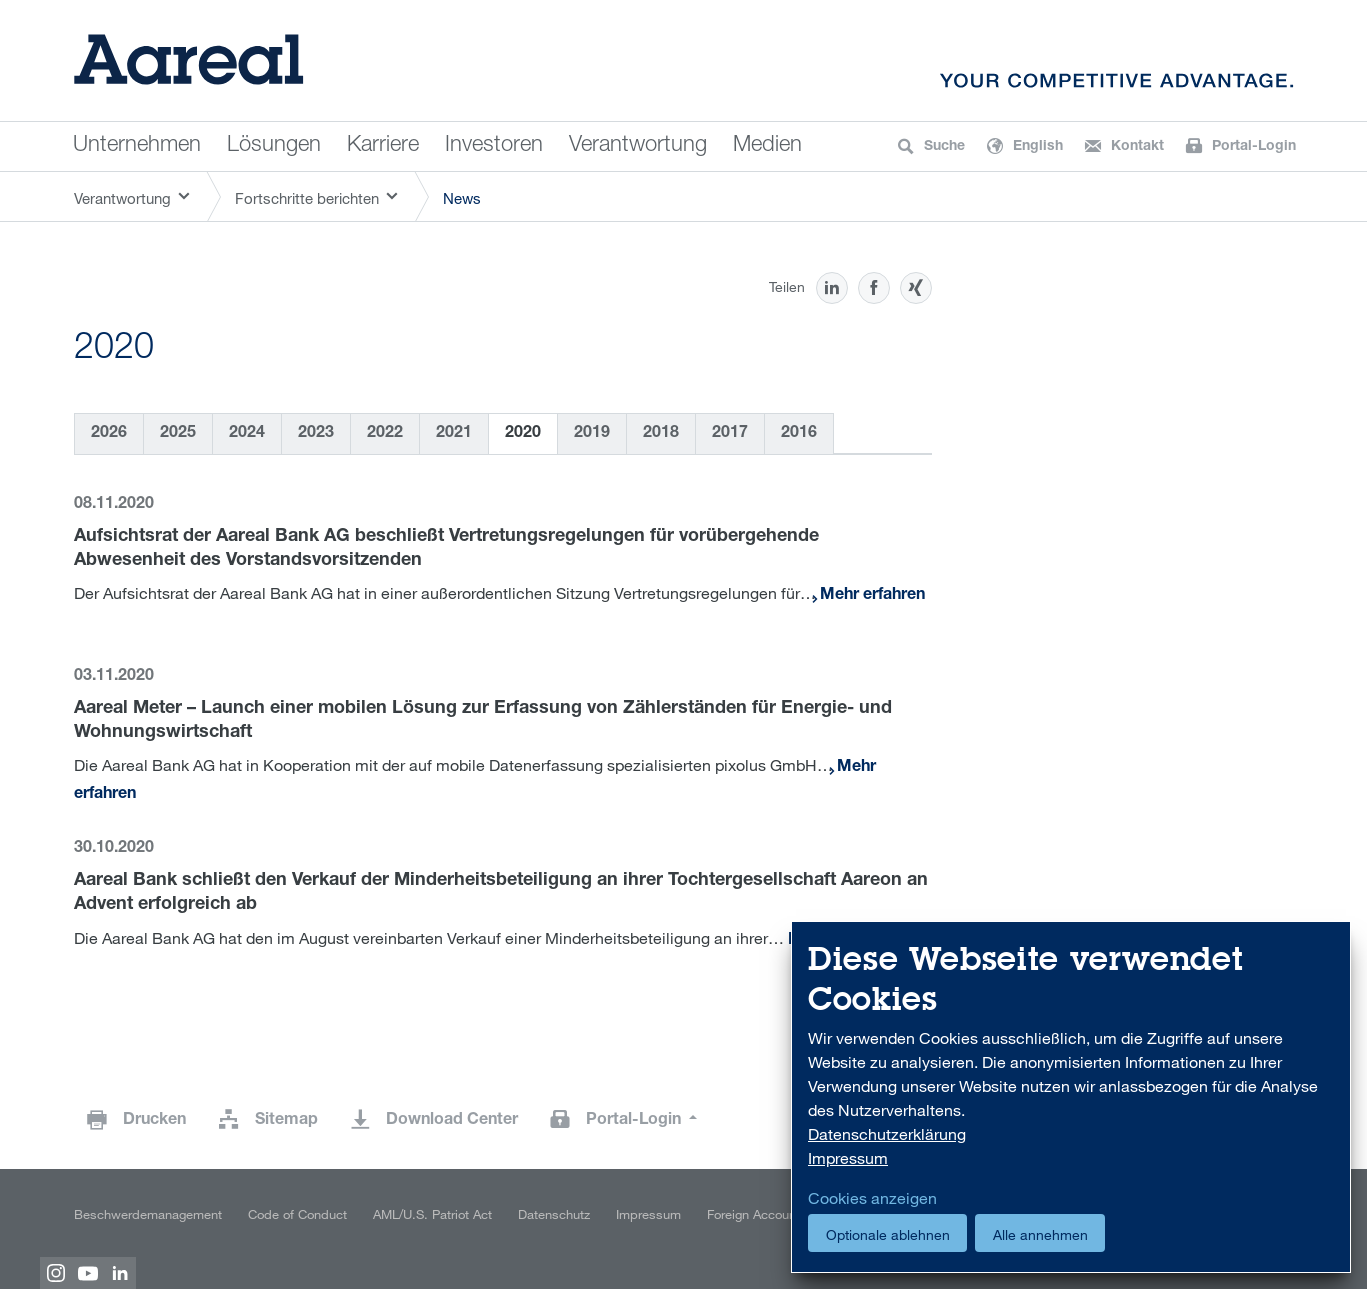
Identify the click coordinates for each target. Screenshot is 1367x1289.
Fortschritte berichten (307, 198)
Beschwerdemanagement (148, 1214)
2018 (661, 434)
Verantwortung (638, 146)
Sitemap (286, 1121)
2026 (109, 434)
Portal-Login (635, 1121)
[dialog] (1071, 1097)
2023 (316, 434)
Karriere (383, 146)
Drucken (154, 1121)
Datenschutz (554, 1214)
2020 (523, 434)
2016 (799, 434)
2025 (178, 434)
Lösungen (274, 146)
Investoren (494, 146)
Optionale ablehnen (888, 1234)
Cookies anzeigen (872, 1198)
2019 (592, 434)
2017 (730, 434)
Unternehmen (137, 146)
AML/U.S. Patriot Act (432, 1214)
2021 (454, 434)
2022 (385, 434)
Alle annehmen (1040, 1234)
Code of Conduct (297, 1214)
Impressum (648, 1214)
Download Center (452, 1121)
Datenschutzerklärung (887, 1134)
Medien (767, 146)
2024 (247, 434)
